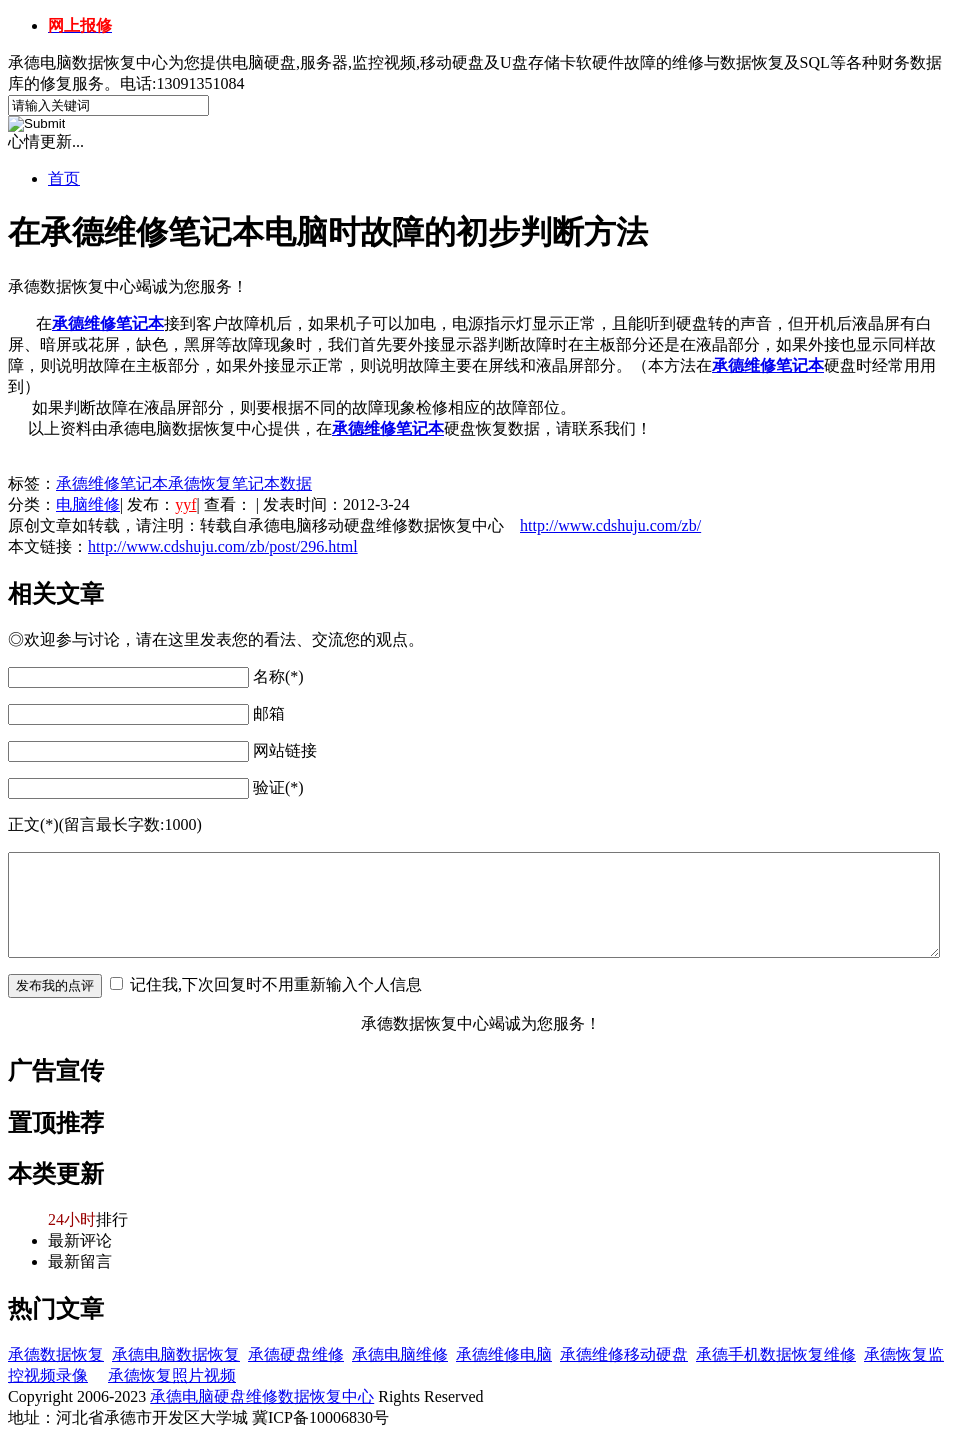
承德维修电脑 (504, 1354)
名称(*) (278, 676)
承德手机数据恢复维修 (776, 1354)
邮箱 (269, 713)
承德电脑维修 (400, 1354)
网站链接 (285, 750)
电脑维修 (88, 504)
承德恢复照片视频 (172, 1375)
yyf (185, 504)
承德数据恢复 (56, 1354)
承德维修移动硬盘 (624, 1354)
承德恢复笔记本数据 (240, 483)
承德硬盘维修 (296, 1354)
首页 (64, 178)
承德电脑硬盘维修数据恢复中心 (262, 1396)
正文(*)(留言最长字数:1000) (105, 824)
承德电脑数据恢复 (176, 1354)
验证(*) (278, 787)
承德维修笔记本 (768, 365)
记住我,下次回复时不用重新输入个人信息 (276, 984)
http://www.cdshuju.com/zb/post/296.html (223, 546)
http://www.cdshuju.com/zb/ (610, 525)
